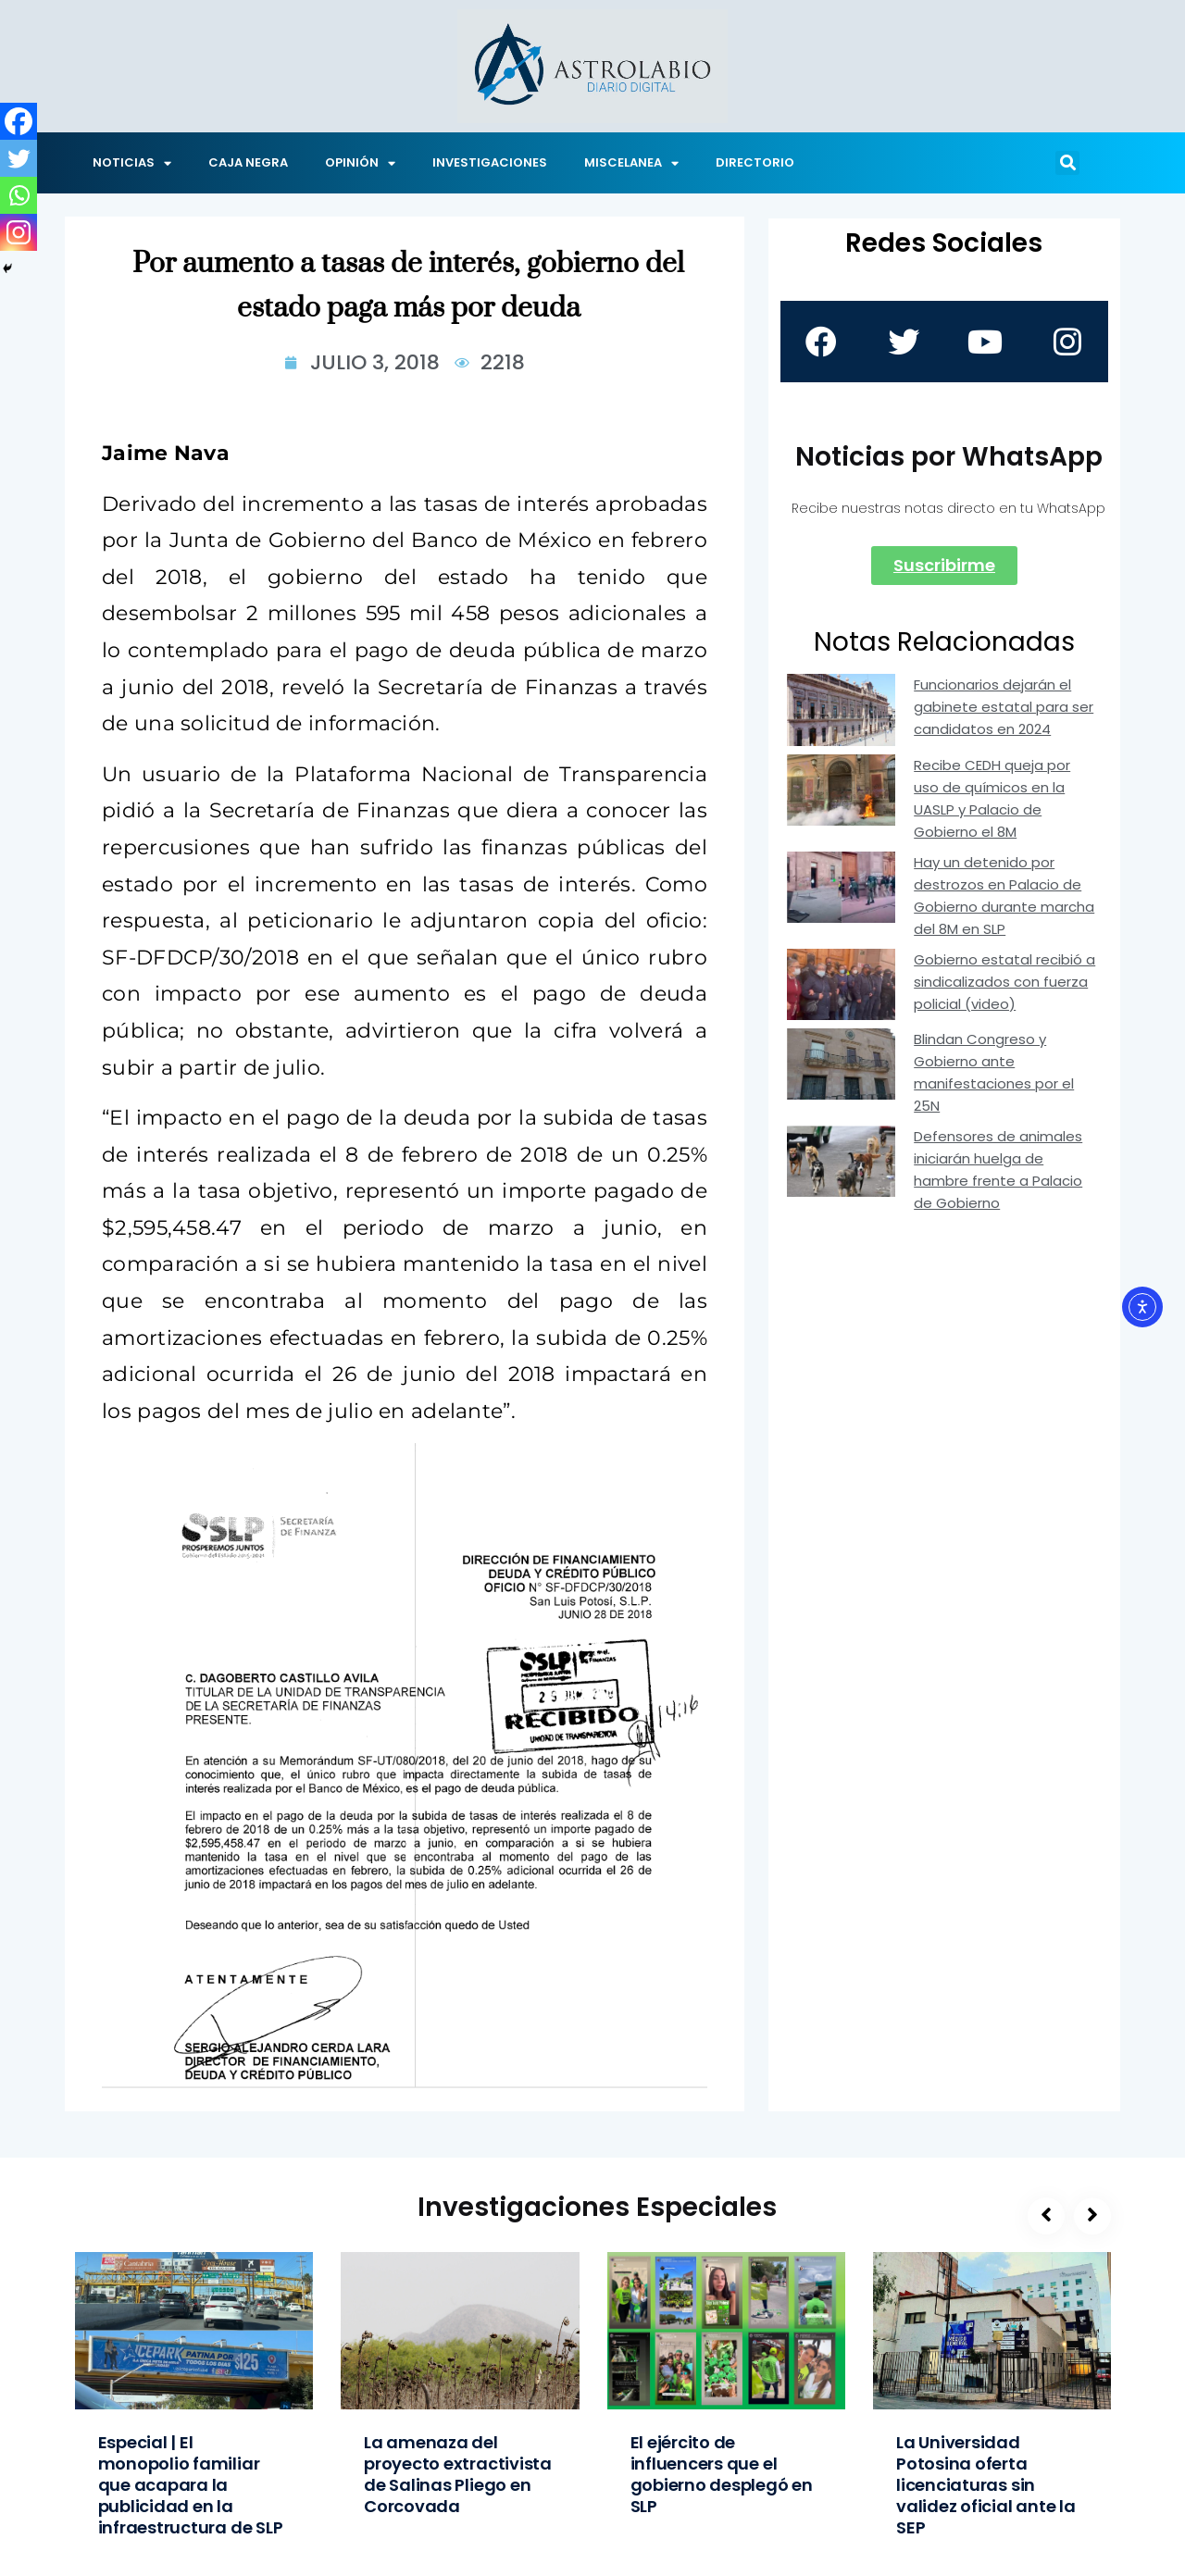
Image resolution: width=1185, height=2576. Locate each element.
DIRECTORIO (755, 162)
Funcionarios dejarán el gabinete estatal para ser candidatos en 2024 (1003, 707)
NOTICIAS (132, 163)
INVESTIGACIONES (489, 162)
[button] (1067, 163)
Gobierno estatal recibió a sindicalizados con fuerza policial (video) (1004, 982)
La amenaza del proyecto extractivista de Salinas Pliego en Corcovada (458, 2474)
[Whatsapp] (18, 195)
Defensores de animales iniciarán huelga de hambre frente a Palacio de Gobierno (998, 1169)
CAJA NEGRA (248, 162)
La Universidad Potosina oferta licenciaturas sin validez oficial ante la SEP (986, 2485)
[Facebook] (18, 121)
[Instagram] (18, 232)
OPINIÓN (360, 163)
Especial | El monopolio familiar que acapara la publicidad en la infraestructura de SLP (190, 2485)
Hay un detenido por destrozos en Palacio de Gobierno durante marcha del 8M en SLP (1004, 895)
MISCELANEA (631, 163)
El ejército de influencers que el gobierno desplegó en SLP (721, 2474)
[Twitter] (18, 158)
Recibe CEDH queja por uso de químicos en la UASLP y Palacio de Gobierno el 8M (992, 798)
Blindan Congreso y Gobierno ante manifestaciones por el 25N (994, 1072)
